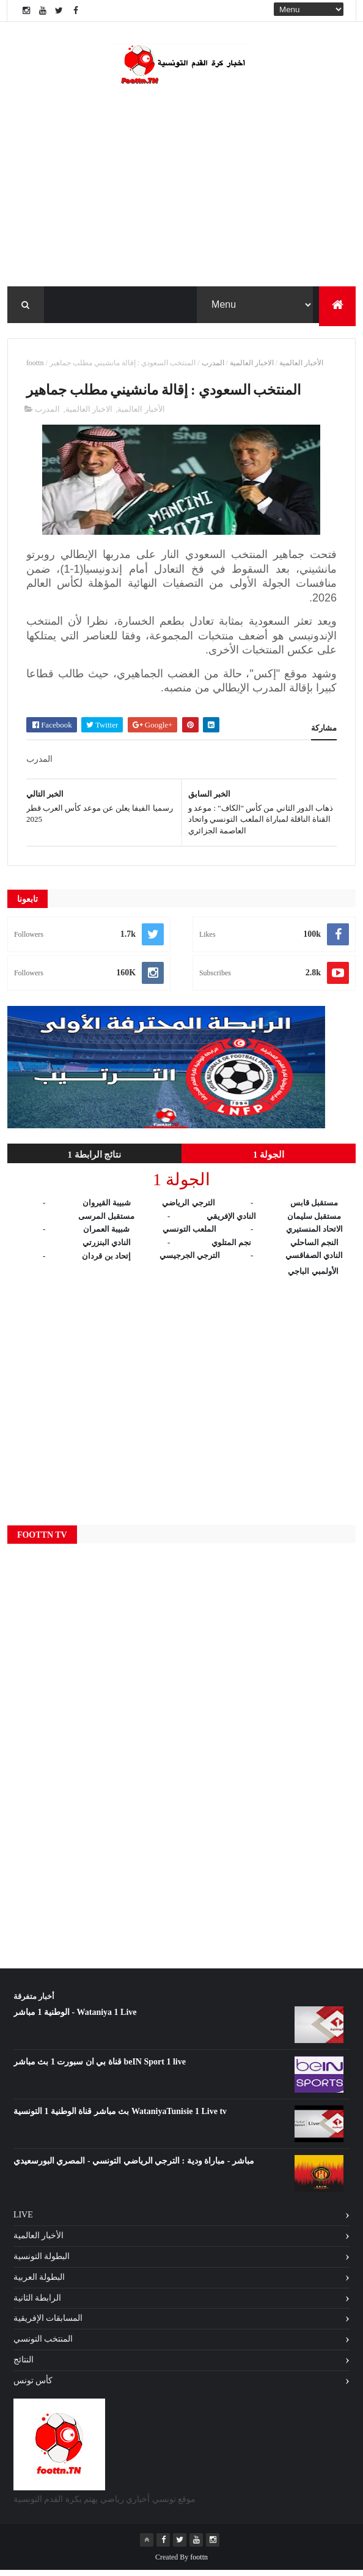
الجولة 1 (268, 1161)
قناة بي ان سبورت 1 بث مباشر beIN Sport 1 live (99, 2067)
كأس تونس (33, 2386)
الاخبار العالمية (252, 367)
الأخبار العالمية (301, 367)
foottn (35, 367)
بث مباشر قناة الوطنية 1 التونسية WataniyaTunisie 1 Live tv (120, 2117)
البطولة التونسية (41, 2262)
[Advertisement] (181, 1401)
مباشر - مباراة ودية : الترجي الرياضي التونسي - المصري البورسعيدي (133, 2167)
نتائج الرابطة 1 (94, 1161)
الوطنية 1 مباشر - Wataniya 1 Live (75, 2018)
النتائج (23, 2365)
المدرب (213, 367)
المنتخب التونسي (43, 2345)
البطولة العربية (39, 2282)
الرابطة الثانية (37, 2303)
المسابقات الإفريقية (48, 2324)
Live (23, 2220)
